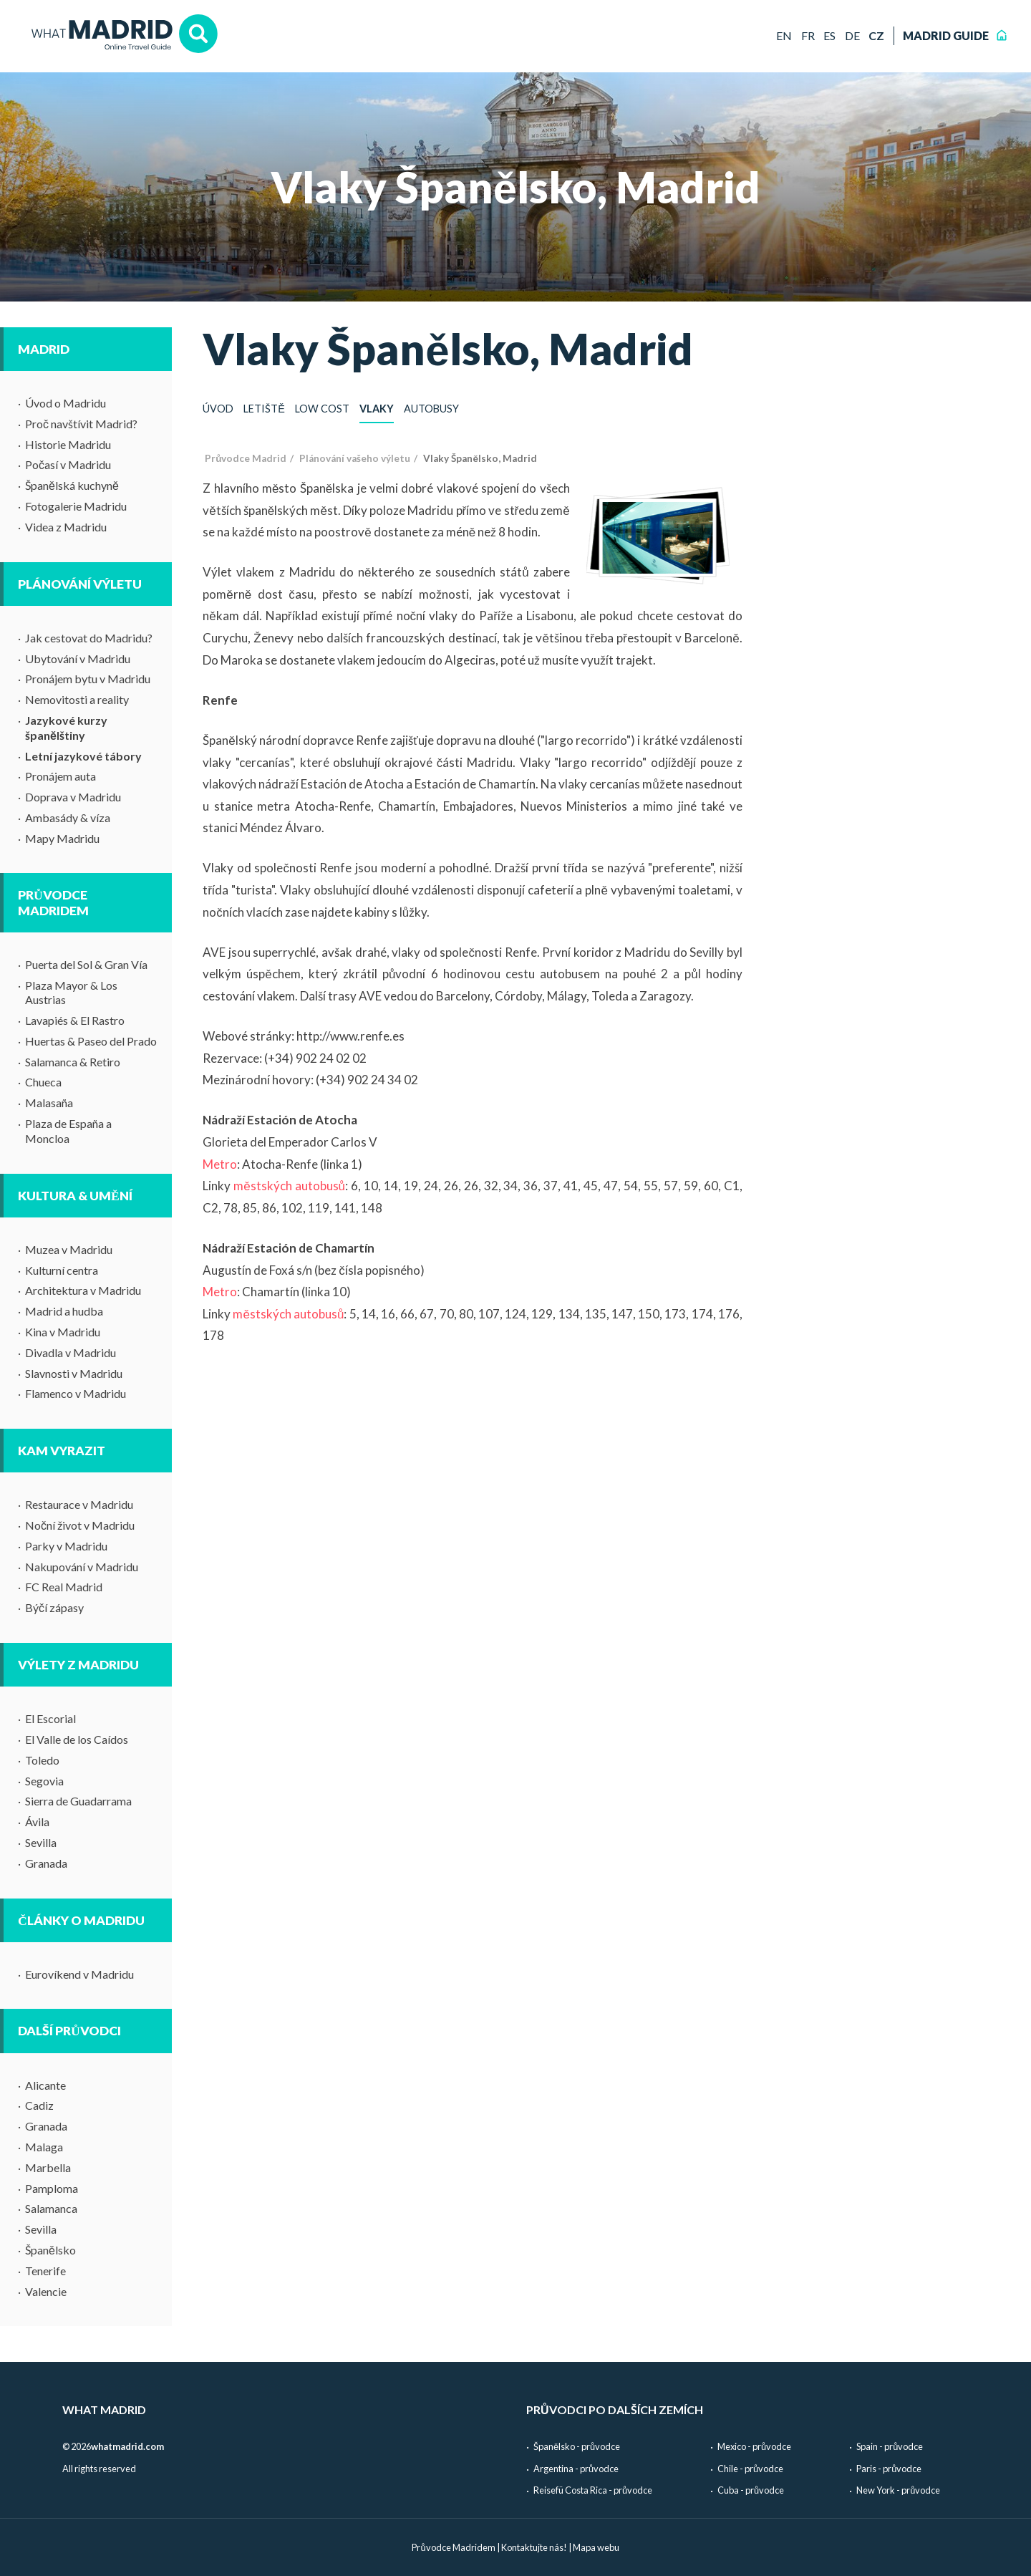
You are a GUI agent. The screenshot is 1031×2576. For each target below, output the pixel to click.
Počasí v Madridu (68, 464)
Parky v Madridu (66, 1546)
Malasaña (49, 1102)
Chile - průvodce (750, 2468)
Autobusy (431, 408)
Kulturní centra (61, 1270)
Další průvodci (69, 2030)
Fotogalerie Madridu (76, 506)
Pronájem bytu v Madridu (87, 678)
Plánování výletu (80, 584)
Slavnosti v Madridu (73, 1373)
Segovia (44, 1781)
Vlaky (376, 408)
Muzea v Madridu (68, 1249)
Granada (46, 1863)
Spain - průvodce (889, 2446)
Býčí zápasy (54, 1607)
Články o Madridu (81, 1920)
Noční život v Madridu (80, 1525)
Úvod (218, 408)
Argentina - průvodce (576, 2468)
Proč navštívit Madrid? (81, 423)
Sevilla (41, 1842)
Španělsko (50, 2250)
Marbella (48, 2167)
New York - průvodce (898, 2490)
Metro (220, 1164)
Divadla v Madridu (70, 1352)
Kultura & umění (75, 1195)
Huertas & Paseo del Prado (91, 1041)
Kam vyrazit (61, 1450)
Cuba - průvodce (750, 2490)
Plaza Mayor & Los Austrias (71, 992)
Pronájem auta (60, 776)
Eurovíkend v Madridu (79, 1974)
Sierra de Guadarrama (78, 1801)
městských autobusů (289, 1185)
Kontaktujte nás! (534, 2547)
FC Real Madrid (63, 1586)
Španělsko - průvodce (576, 2446)
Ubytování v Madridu (77, 658)
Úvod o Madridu (65, 403)
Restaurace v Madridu (79, 1504)
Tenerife (45, 2270)
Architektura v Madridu (83, 1290)
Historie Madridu (68, 444)
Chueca (43, 1082)
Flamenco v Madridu (75, 1393)
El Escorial (50, 1718)
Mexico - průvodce (754, 2446)
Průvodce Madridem (53, 902)
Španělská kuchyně (72, 485)
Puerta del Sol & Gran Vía (86, 964)
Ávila (37, 1821)
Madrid (43, 349)
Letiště (264, 408)
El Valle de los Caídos (76, 1739)
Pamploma (51, 2188)
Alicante (45, 2085)
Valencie (46, 2291)
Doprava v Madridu (73, 797)
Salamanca (51, 2208)
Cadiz (39, 2105)
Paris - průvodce (888, 2468)
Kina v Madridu (62, 1331)
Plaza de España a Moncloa (68, 1130)
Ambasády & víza (67, 817)
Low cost (322, 408)
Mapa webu (596, 2547)
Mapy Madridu (62, 838)
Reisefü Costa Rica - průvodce (592, 2490)
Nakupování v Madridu (81, 1566)
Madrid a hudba (64, 1311)
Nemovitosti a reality (77, 699)
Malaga (44, 2146)
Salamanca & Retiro (72, 1061)
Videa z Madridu (66, 527)
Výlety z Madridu (78, 1664)
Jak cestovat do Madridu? (89, 638)
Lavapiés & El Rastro (75, 1020)
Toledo (42, 1760)
